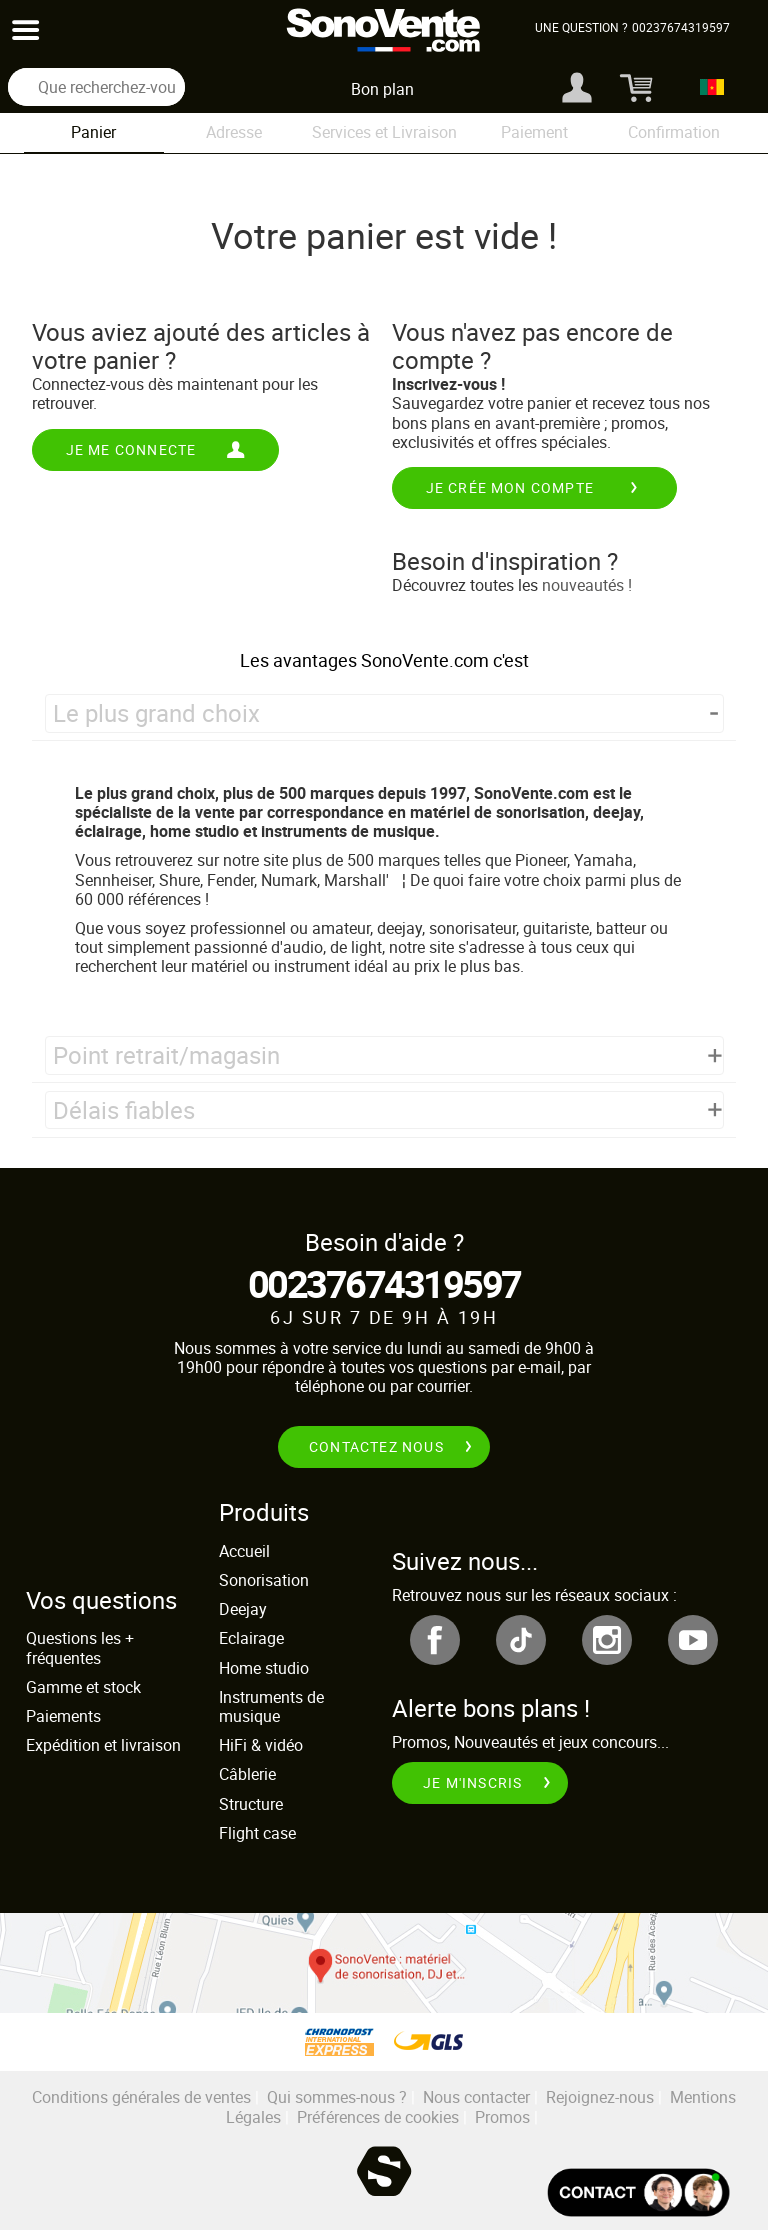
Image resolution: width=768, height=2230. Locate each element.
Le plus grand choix (156, 713)
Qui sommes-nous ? (337, 2097)
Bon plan (382, 89)
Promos (502, 2117)
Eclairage (251, 1638)
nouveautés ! (587, 585)
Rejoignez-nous (600, 2097)
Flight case (257, 1833)
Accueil (244, 1551)
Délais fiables (124, 1110)
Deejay (243, 1609)
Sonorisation (264, 1580)
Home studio (264, 1668)
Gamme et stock (83, 1687)
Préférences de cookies (378, 2117)
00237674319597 (384, 1283)
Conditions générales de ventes (141, 2097)
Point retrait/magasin (166, 1055)
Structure (251, 1804)
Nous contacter (476, 2097)
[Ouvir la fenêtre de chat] (638, 2192)
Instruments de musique (271, 1706)
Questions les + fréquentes (80, 1647)
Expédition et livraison (103, 1745)
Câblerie (247, 1774)
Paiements (63, 1716)
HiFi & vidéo (261, 1745)
